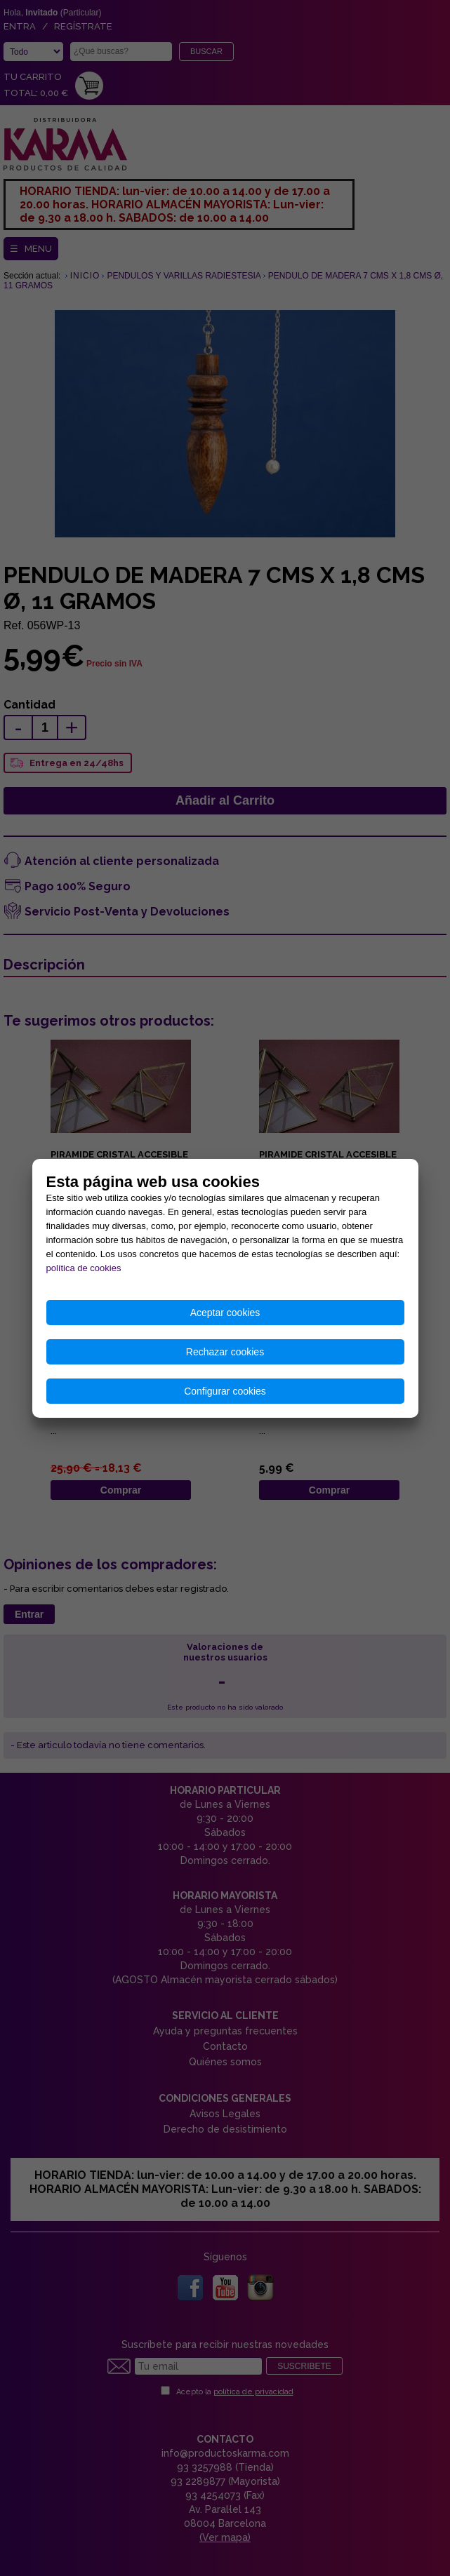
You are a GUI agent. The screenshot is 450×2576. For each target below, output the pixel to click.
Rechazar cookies (225, 1351)
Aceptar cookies (225, 1312)
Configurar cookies (225, 1391)
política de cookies (83, 1268)
